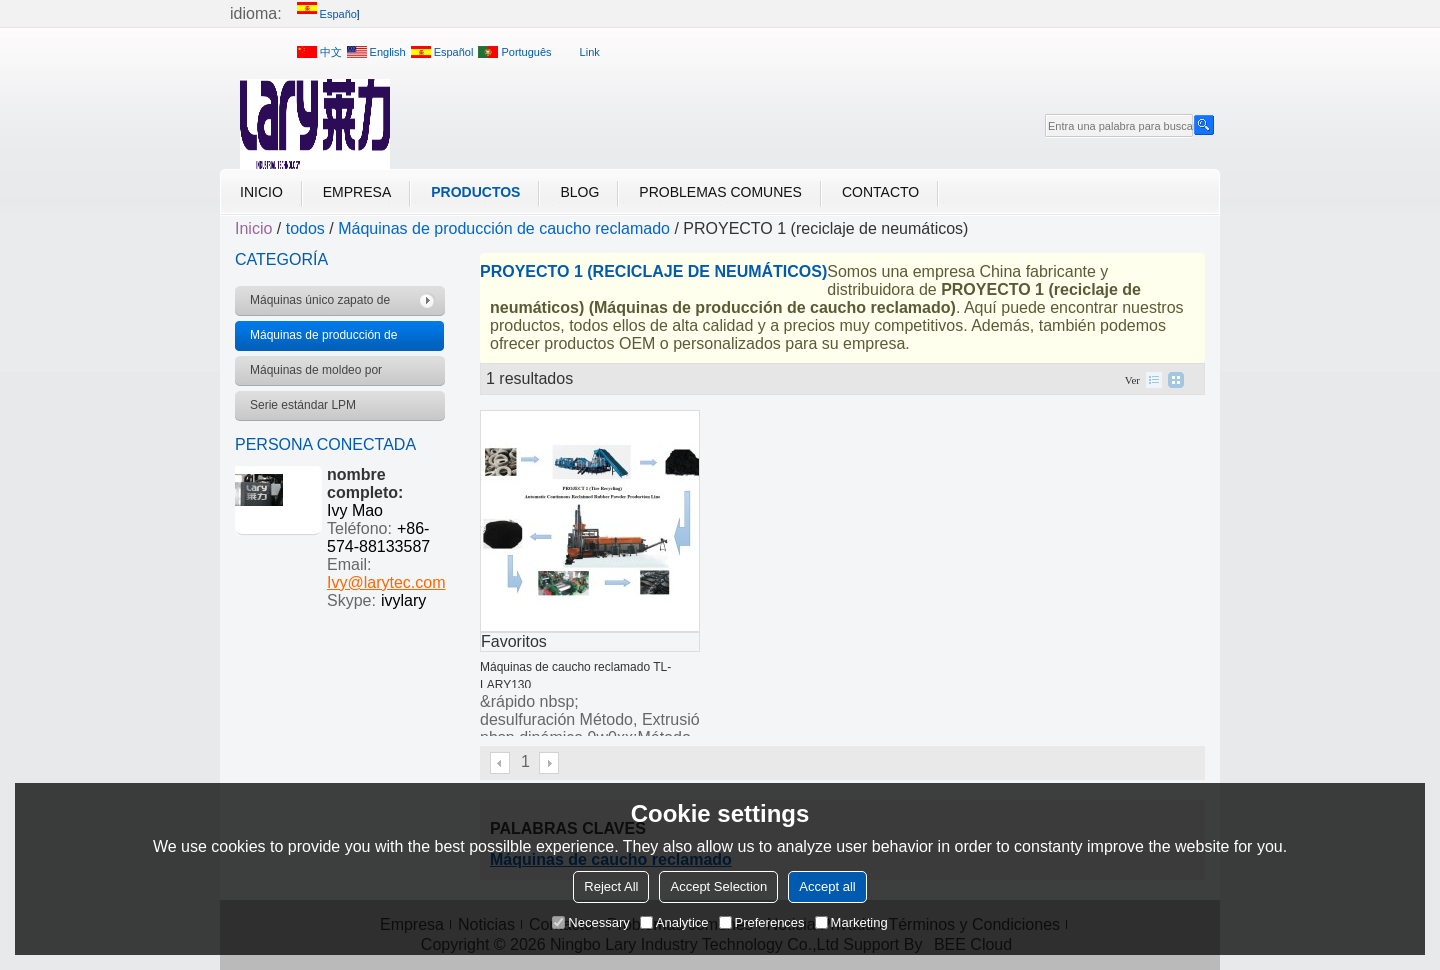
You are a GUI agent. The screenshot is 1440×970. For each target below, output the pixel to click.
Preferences (762, 922)
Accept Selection (718, 886)
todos (305, 228)
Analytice (674, 922)
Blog (579, 192)
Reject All (611, 886)
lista (1154, 380)
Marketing (851, 922)
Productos (475, 192)
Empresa (357, 192)
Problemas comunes (720, 192)
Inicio (261, 192)
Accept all (827, 886)
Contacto (880, 192)
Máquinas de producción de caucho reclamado (504, 228)
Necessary (590, 922)
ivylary (403, 600)
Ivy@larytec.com (386, 582)
